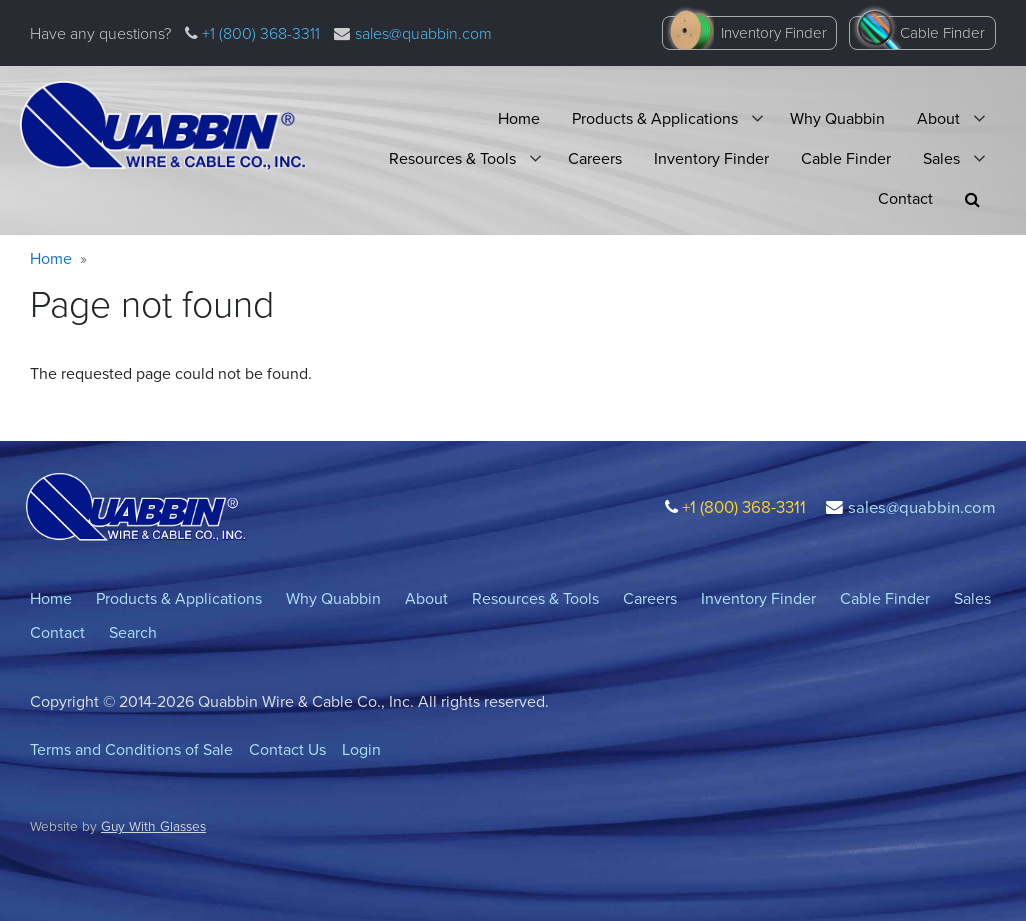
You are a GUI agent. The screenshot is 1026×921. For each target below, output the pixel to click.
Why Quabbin (837, 118)
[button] (972, 199)
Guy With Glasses (153, 826)
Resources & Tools (452, 158)
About (938, 118)
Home (519, 118)
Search (133, 632)
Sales (941, 158)
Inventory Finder (774, 33)
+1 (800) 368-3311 (259, 33)
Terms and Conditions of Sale (131, 749)
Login (361, 749)
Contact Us (287, 749)
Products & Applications (655, 118)
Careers (595, 158)
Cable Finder (942, 33)
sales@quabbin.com (423, 33)
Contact (905, 198)
